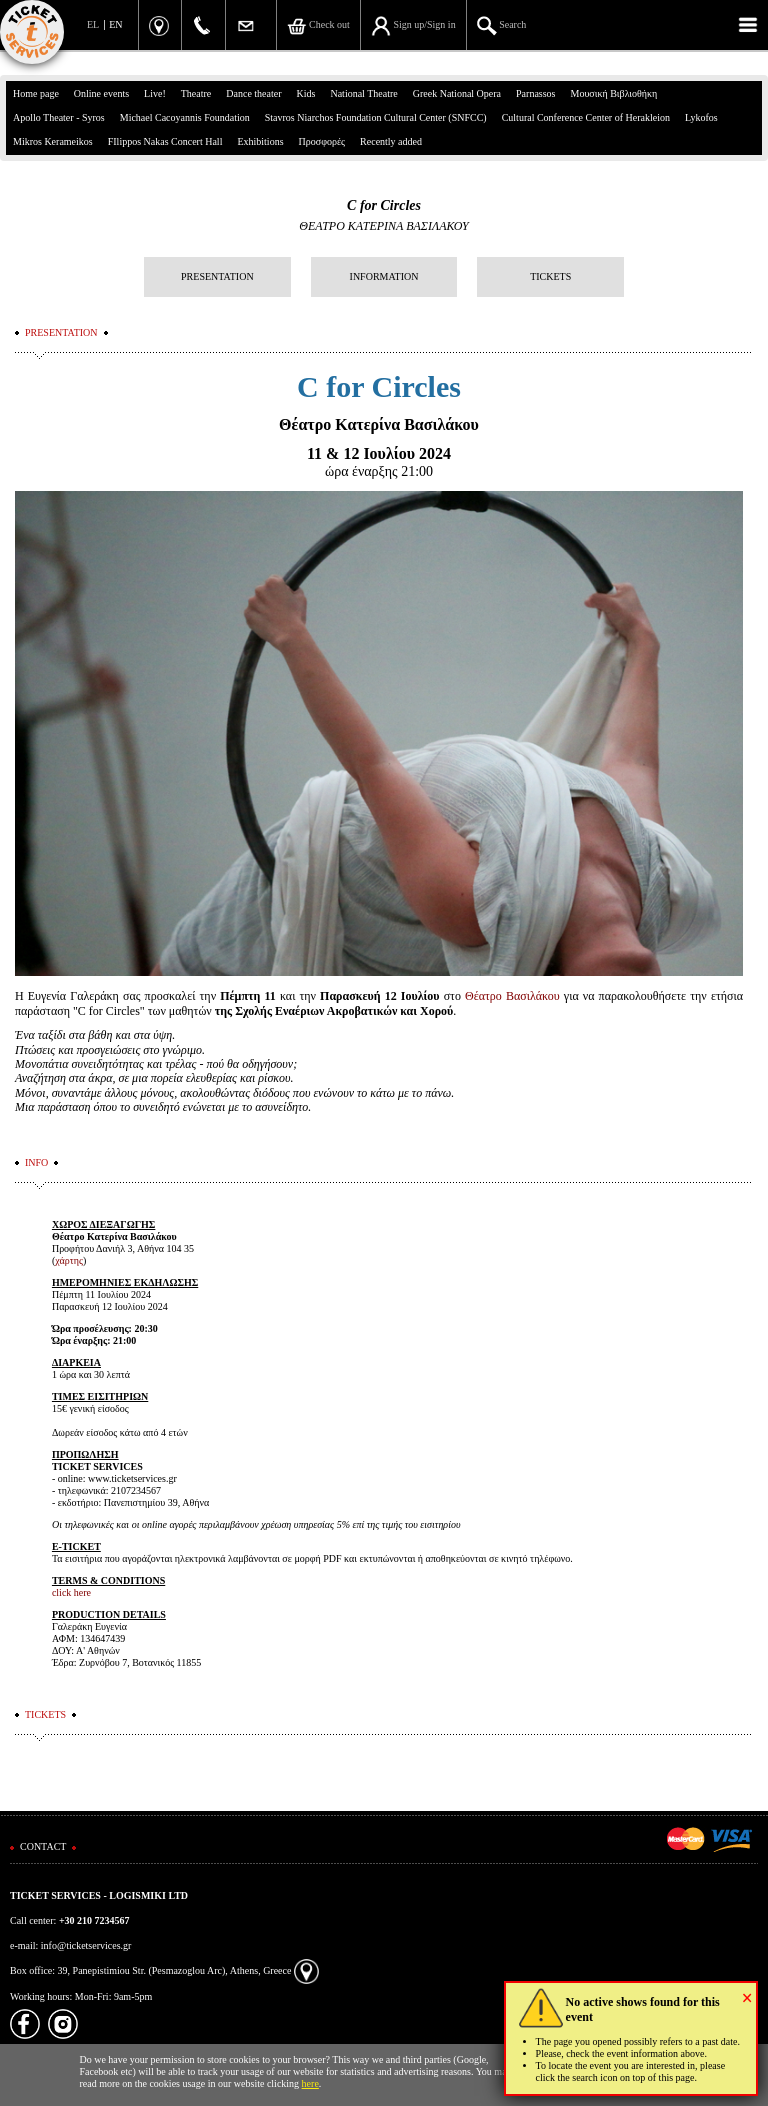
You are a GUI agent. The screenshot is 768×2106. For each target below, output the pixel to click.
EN (115, 24)
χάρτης (69, 1260)
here (310, 2083)
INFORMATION (384, 276)
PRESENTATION (217, 276)
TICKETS (550, 276)
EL (93, 24)
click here (71, 1592)
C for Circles (384, 205)
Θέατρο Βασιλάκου (512, 996)
